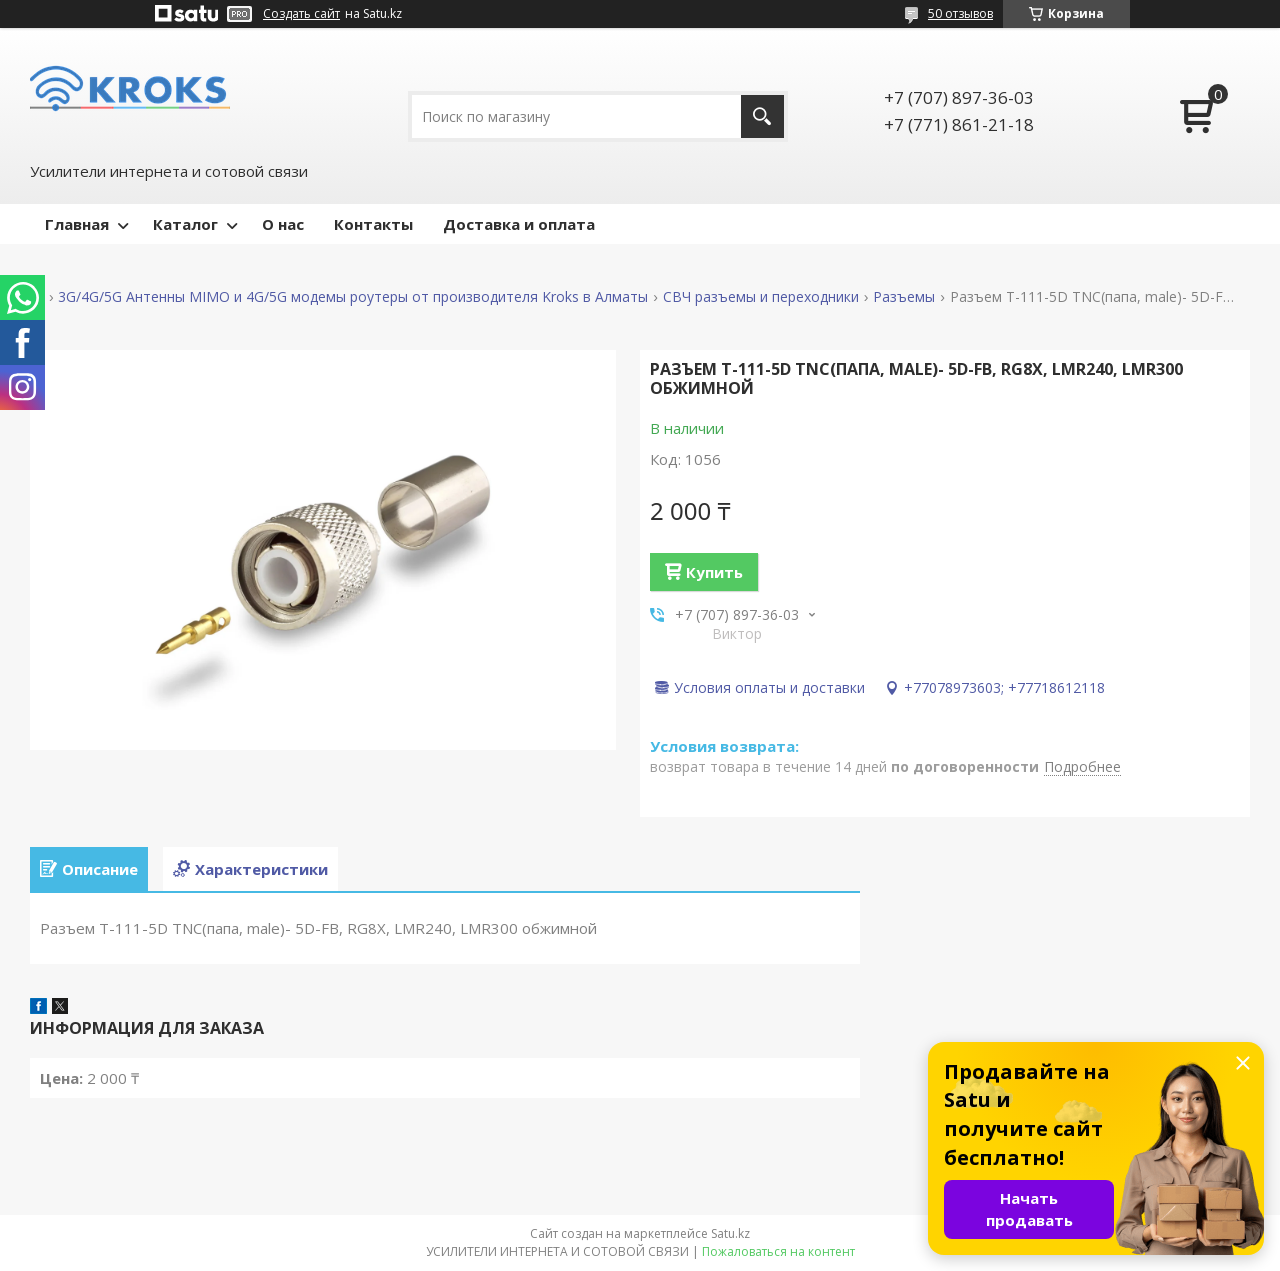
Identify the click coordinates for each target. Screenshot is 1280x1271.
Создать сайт (301, 14)
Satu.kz (730, 1233)
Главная (77, 224)
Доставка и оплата (519, 224)
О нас (283, 224)
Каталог (185, 224)
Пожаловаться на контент (778, 1251)
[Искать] (762, 116)
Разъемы (904, 297)
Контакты (373, 224)
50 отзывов (960, 13)
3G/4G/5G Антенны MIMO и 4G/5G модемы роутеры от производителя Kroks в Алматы (353, 297)
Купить (714, 572)
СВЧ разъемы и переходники (761, 297)
